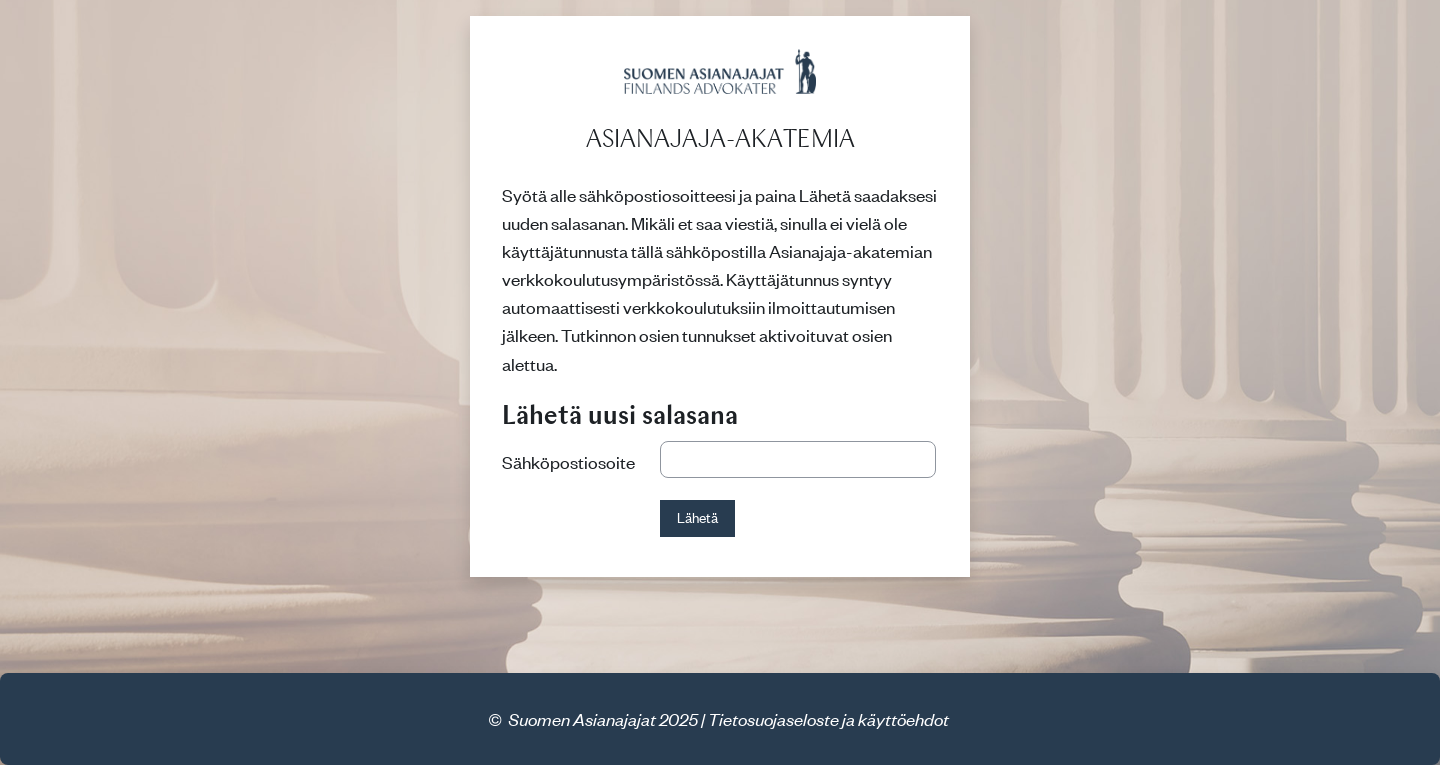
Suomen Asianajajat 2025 (603, 719)
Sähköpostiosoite (568, 462)
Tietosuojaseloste (773, 719)
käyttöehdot (903, 719)
